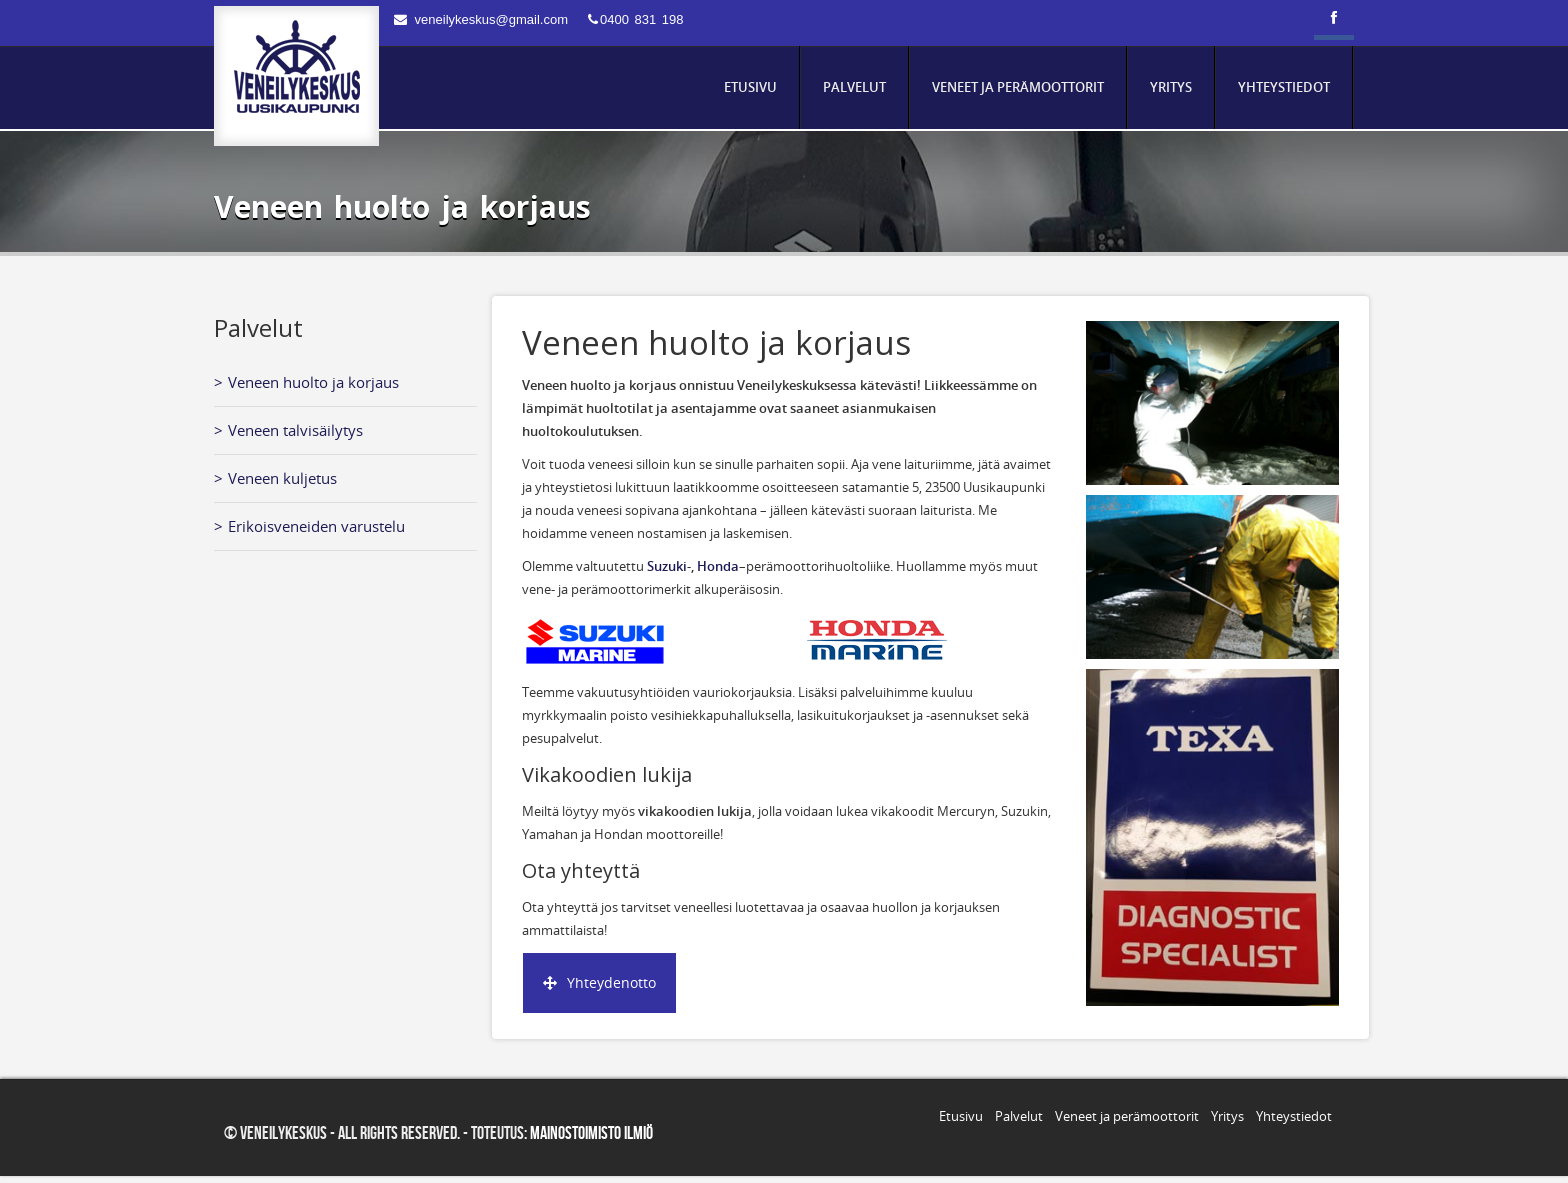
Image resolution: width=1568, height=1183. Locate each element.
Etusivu (961, 1116)
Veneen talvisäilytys (295, 430)
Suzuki (667, 566)
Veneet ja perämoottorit (1127, 1116)
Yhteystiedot (1294, 1116)
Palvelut (1019, 1116)
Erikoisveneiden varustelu (316, 526)
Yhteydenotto (599, 982)
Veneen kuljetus (282, 478)
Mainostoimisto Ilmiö (591, 1133)
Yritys (1227, 1116)
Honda (718, 566)
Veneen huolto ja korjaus (313, 382)
